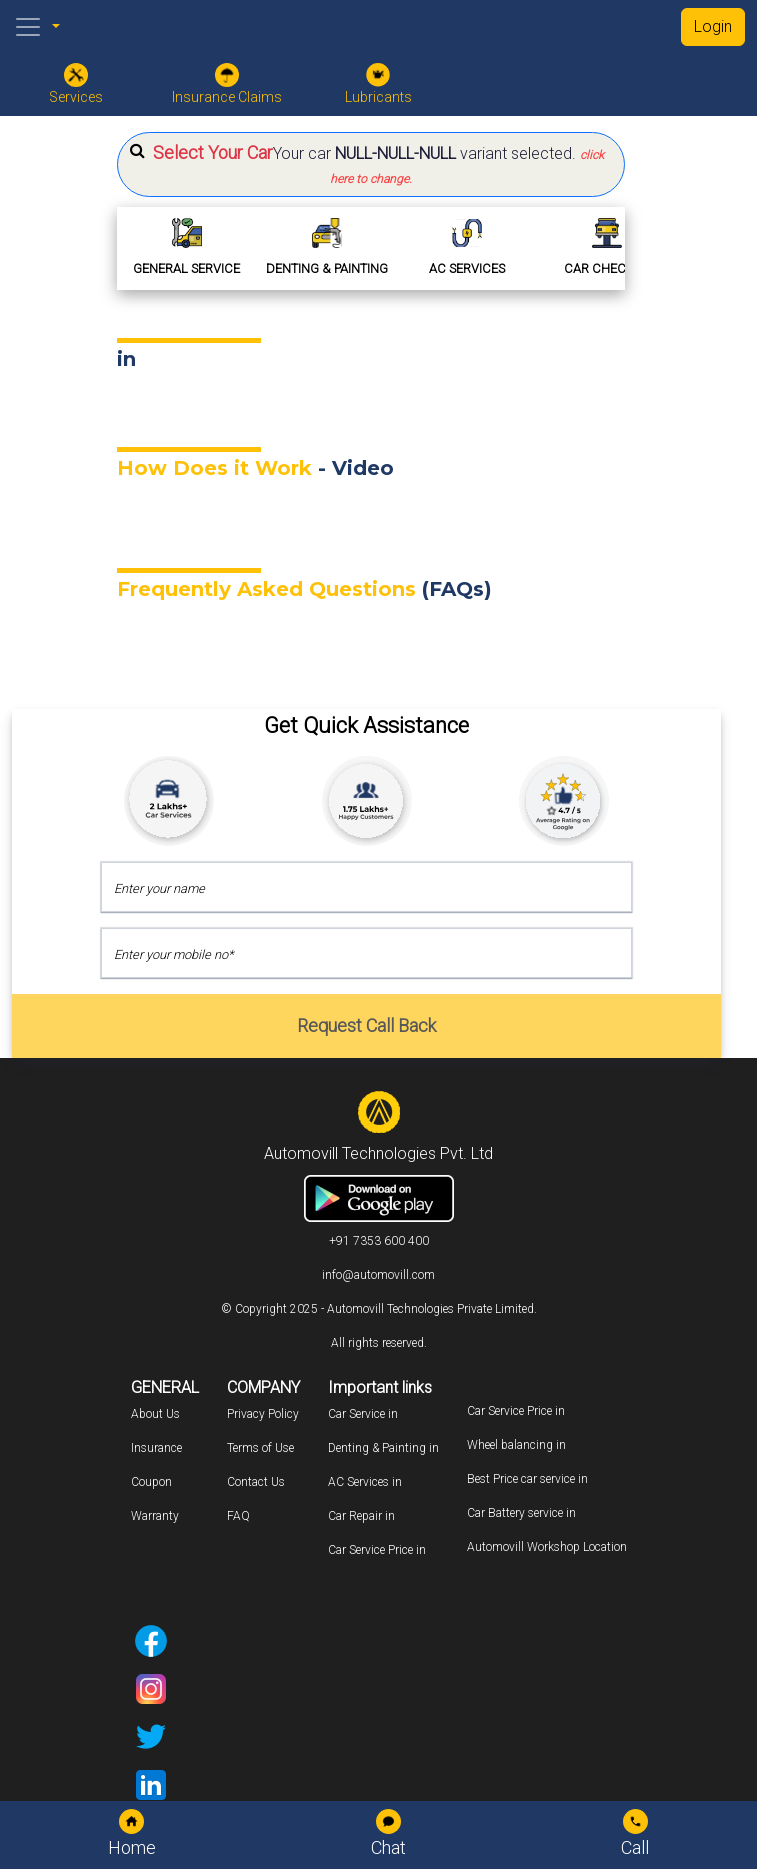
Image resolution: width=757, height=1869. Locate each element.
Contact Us (256, 1482)
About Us (155, 1414)
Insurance (156, 1448)
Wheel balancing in (516, 1445)
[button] (371, 164)
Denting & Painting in (383, 1448)
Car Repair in (361, 1516)
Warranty (155, 1516)
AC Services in (365, 1482)
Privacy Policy (263, 1414)
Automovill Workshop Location (547, 1547)
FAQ (238, 1516)
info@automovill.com (378, 1275)
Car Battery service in (521, 1513)
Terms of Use (260, 1448)
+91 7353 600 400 (379, 1241)
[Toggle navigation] (28, 27)
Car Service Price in (377, 1550)
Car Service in (363, 1414)
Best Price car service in (527, 1479)
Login (713, 26)
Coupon (151, 1482)
